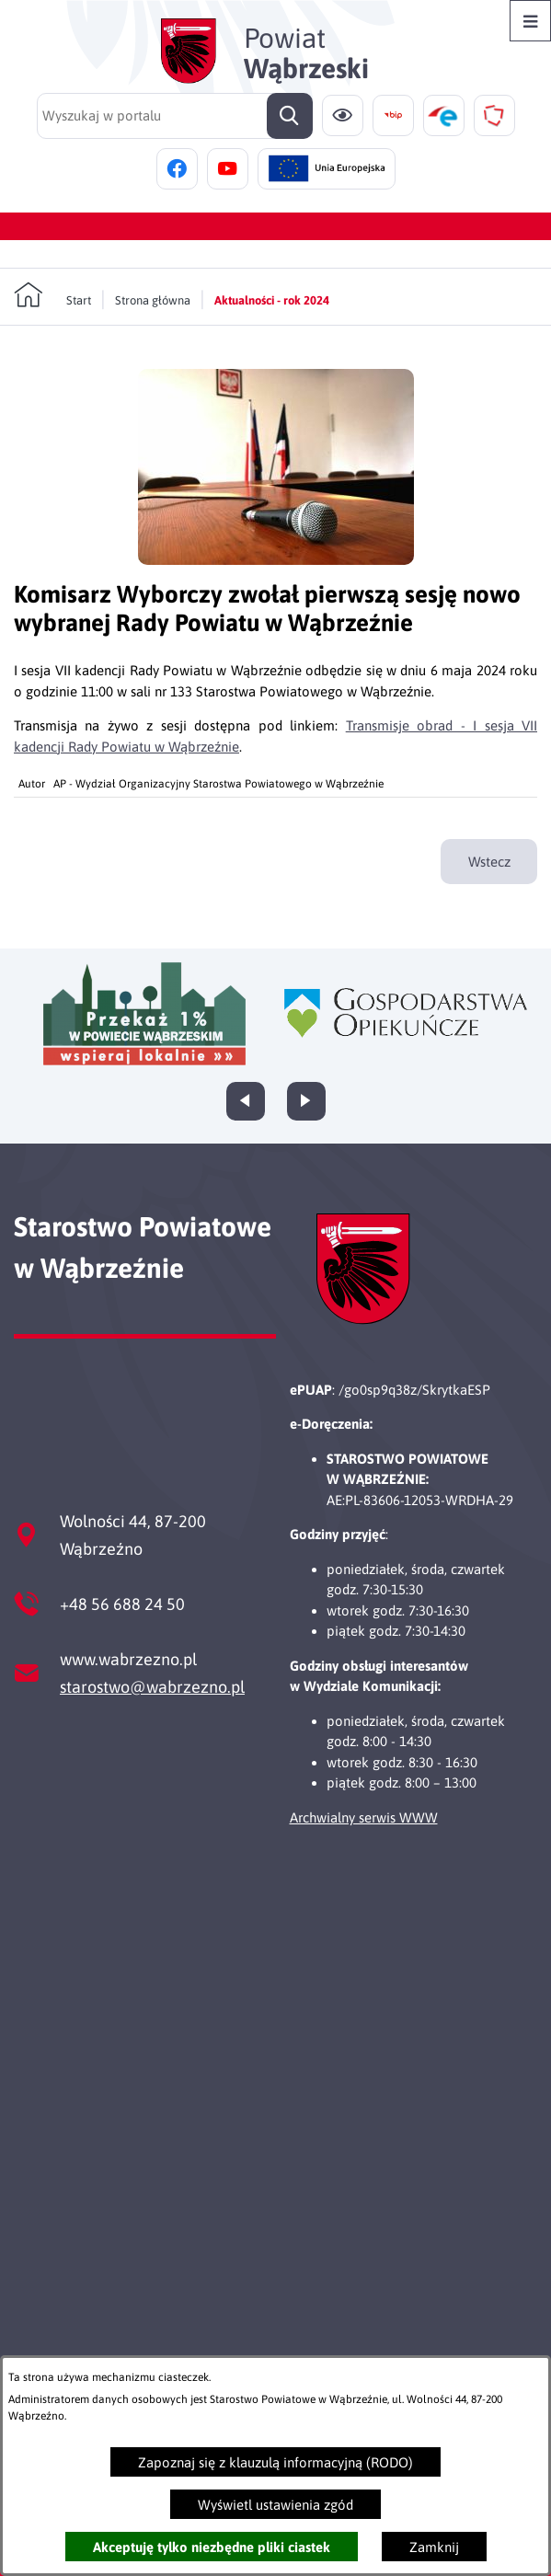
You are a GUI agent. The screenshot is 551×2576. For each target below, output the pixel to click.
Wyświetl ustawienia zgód (275, 2505)
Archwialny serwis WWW (364, 1817)
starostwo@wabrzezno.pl (152, 1686)
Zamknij (434, 2547)
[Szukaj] (290, 116)
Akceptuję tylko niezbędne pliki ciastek (211, 2547)
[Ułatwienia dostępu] (342, 115)
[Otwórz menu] (530, 20)
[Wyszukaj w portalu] (175, 116)
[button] (276, 560)
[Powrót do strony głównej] (52, 295)
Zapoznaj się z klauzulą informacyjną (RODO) (275, 2462)
